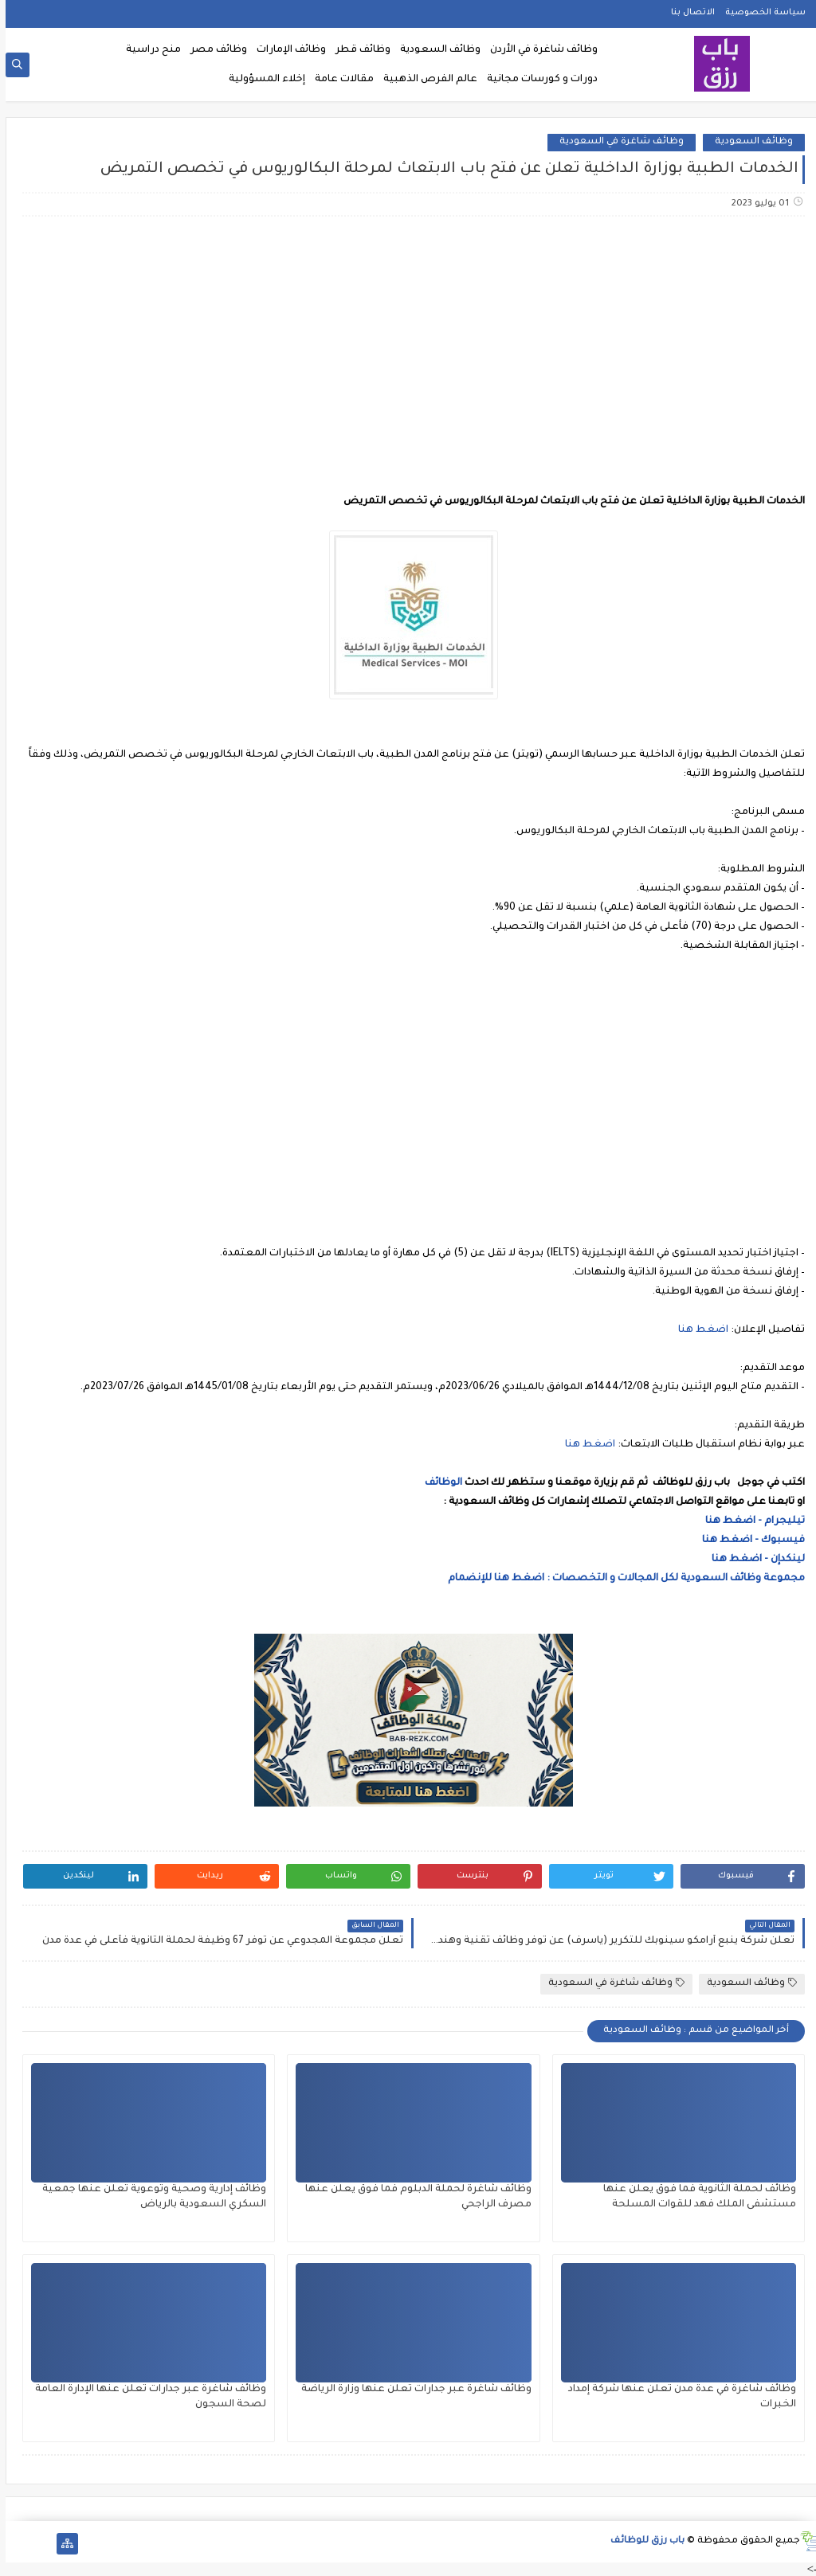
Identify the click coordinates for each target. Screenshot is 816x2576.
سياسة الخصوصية (760, 13)
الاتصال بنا (687, 13)
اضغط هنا (698, 1330)
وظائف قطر (357, 50)
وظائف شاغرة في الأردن (538, 50)
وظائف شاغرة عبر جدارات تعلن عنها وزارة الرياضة (411, 2389)
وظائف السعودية (434, 50)
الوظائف (437, 1483)
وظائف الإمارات (285, 50)
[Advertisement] (407, 354)
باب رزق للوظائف (642, 2541)
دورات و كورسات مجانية (536, 79)
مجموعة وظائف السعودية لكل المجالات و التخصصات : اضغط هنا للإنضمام (619, 1578)
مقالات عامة (338, 79)
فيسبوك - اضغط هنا (747, 1540)
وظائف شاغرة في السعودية (616, 142)
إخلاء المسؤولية (261, 79)
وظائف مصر (213, 50)
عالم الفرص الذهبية (425, 79)
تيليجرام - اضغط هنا (749, 1521)
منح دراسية (147, 50)
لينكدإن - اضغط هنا (752, 1559)
